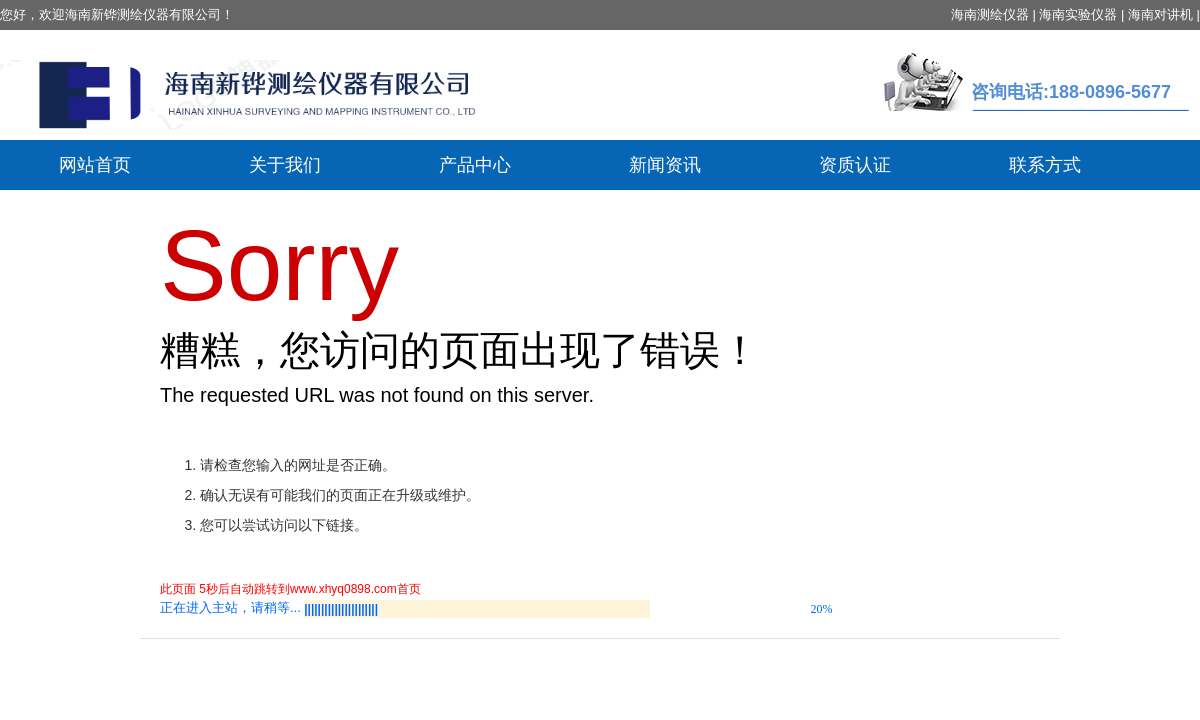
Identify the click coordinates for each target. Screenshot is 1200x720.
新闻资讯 (665, 165)
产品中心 (475, 165)
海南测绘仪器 (990, 14)
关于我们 (285, 165)
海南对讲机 (1160, 14)
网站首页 (95, 165)
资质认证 (855, 165)
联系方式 (1045, 165)
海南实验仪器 (1078, 14)
